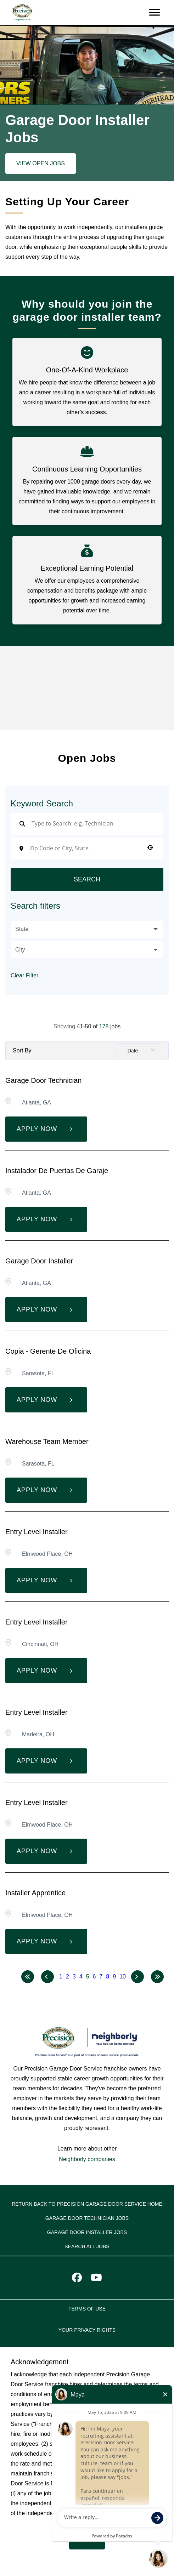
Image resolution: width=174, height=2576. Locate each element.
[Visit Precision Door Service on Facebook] (76, 2279)
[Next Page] (137, 1976)
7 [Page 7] (100, 1977)
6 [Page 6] (94, 1977)
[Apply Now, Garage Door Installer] (46, 1309)
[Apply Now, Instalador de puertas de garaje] (46, 1219)
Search (87, 879)
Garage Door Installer (39, 1261)
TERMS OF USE (87, 2309)
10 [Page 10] (122, 1977)
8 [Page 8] (107, 1977)
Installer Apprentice (35, 1893)
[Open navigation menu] (154, 12)
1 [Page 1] (60, 1977)
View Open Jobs (40, 163)
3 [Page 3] (74, 1977)
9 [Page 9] (114, 1977)
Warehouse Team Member (47, 1441)
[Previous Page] (47, 1976)
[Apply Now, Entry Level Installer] (46, 1580)
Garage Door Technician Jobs (87, 2218)
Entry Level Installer (36, 1532)
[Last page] (157, 1976)
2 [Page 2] (67, 1977)
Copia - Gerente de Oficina (48, 1351)
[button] (150, 847)
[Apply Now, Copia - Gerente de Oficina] (46, 1399)
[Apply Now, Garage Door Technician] (46, 1129)
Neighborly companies (87, 2159)
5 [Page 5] (87, 1977)
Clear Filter (24, 975)
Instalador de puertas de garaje (56, 1171)
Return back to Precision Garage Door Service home (87, 2204)
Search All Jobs (86, 2246)
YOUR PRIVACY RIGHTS (87, 2330)
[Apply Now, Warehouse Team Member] (46, 1490)
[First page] (27, 1976)
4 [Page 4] (81, 1977)
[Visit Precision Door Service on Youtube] (96, 2279)
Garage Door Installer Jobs (87, 2232)
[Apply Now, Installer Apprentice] (46, 1941)
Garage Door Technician (43, 1080)
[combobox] (84, 848)
